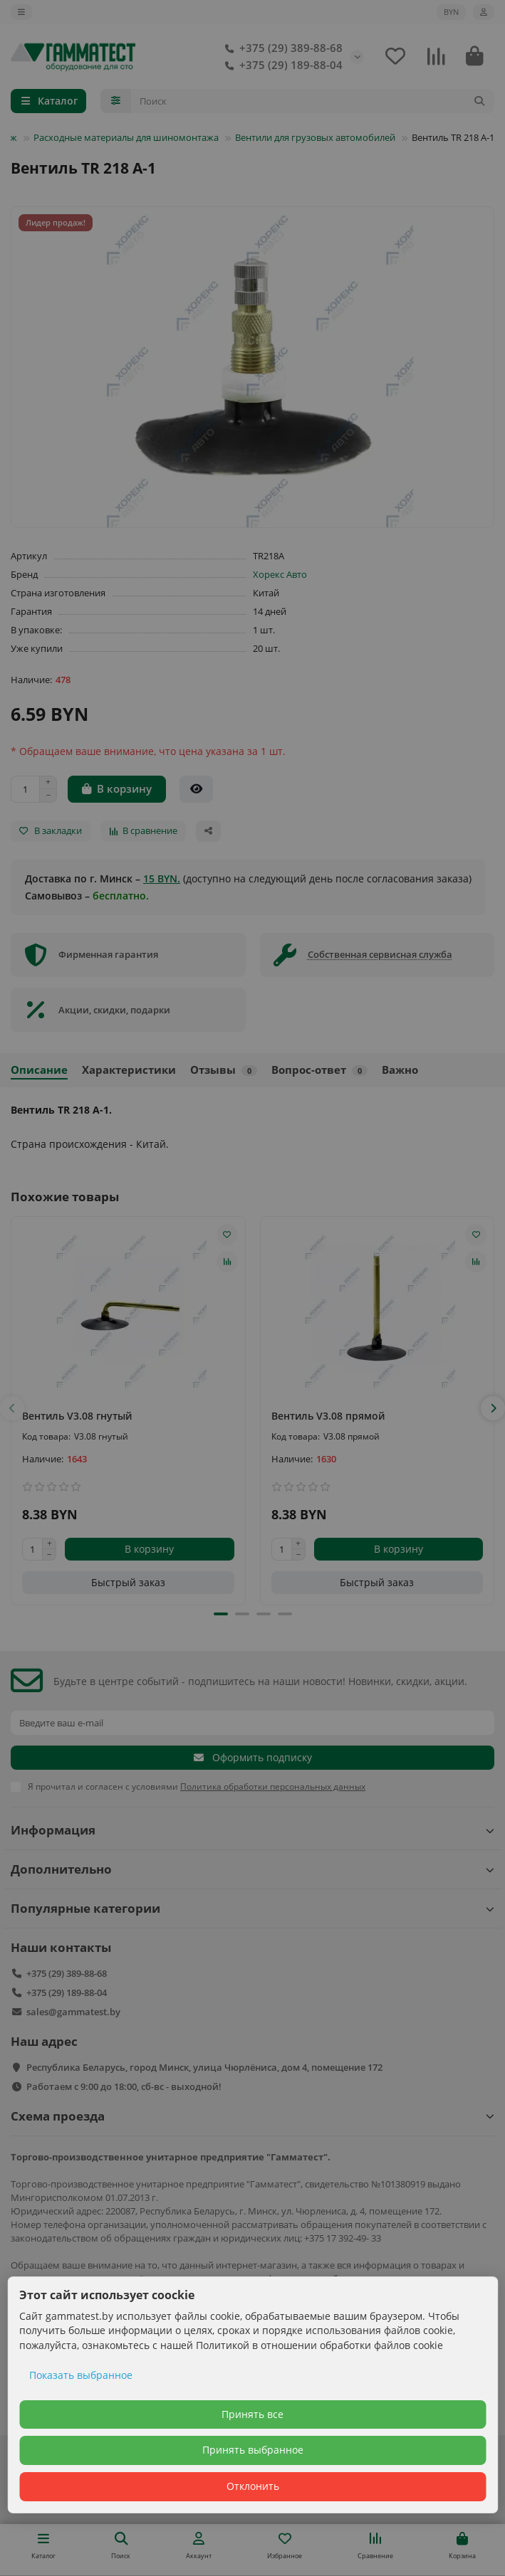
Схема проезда (252, 2116)
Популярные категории (252, 1908)
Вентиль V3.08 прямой (328, 1415)
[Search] (313, 101)
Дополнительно (252, 1869)
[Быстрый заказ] (196, 789)
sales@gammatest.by (73, 2011)
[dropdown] (21, 12)
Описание (39, 1069)
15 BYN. (161, 878)
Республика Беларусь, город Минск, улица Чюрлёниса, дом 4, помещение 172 (204, 2067)
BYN (451, 11)
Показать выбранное (80, 2375)
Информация (252, 1830)
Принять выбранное (252, 2449)
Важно (400, 1069)
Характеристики (129, 1069)
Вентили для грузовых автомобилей (315, 137)
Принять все (252, 2414)
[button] (12, 1408)
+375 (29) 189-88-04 (281, 65)
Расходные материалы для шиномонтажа (126, 137)
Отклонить (253, 2486)
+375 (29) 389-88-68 (281, 48)
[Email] (252, 1723)
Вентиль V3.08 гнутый (77, 1415)
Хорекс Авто (280, 574)
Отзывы (223, 1069)
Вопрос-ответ (319, 1069)
